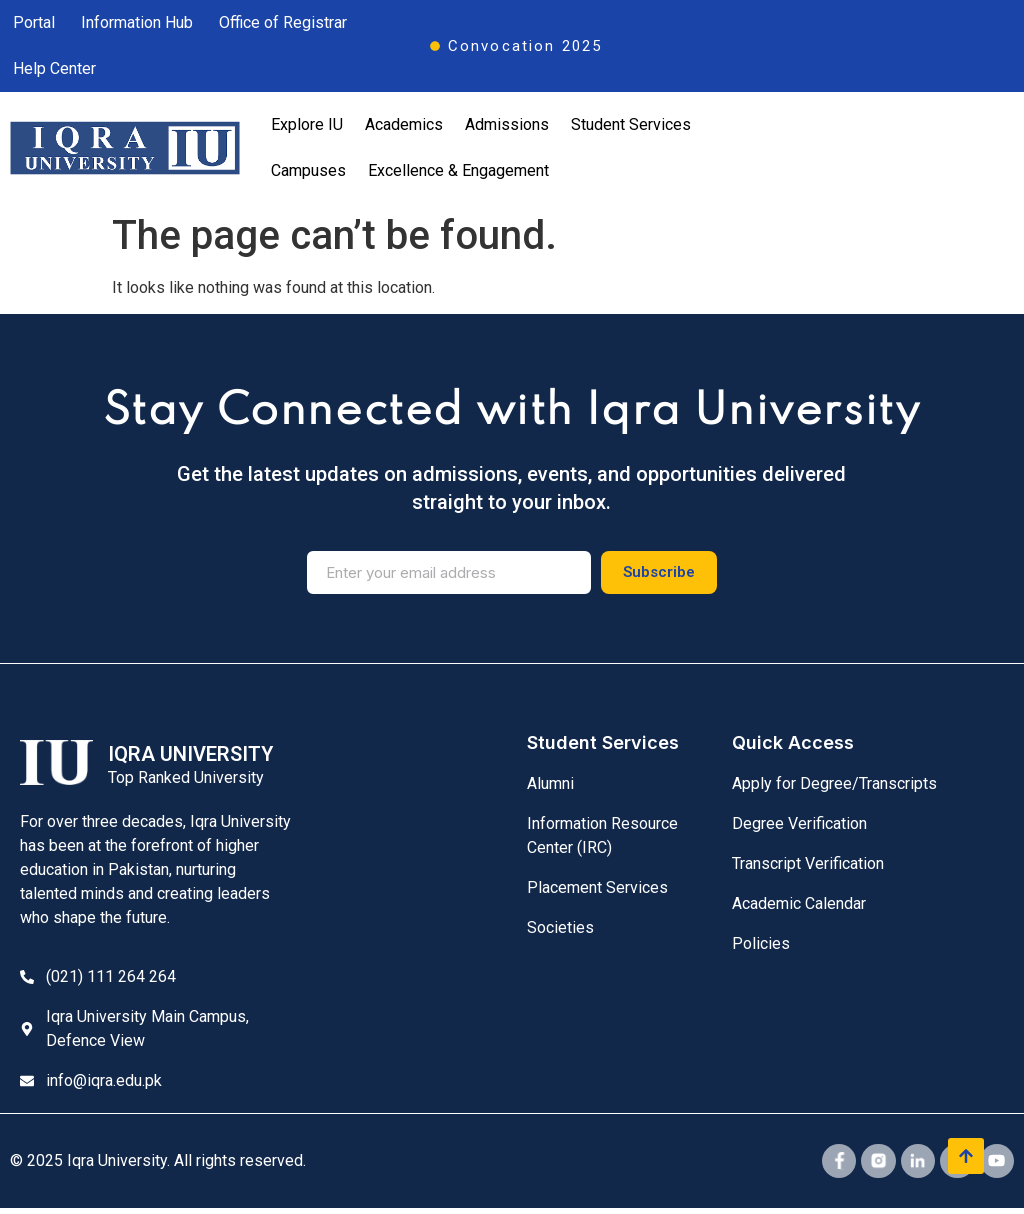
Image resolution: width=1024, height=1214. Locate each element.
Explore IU (307, 124)
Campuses (308, 170)
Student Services (631, 124)
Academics (404, 124)
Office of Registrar (283, 22)
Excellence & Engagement (458, 170)
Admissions (507, 124)
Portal (34, 22)
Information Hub (137, 22)
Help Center (54, 68)
